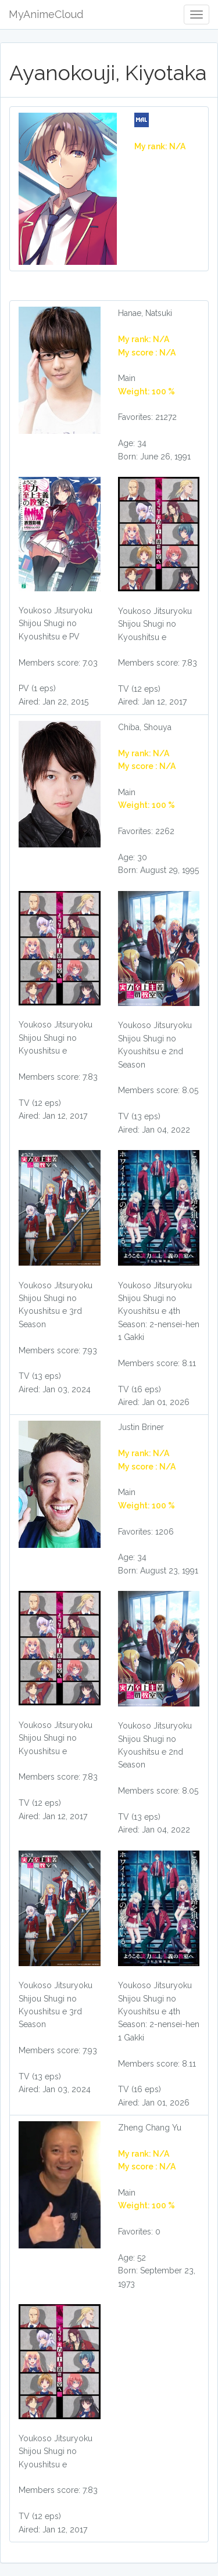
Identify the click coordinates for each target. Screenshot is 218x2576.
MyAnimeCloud (46, 14)
